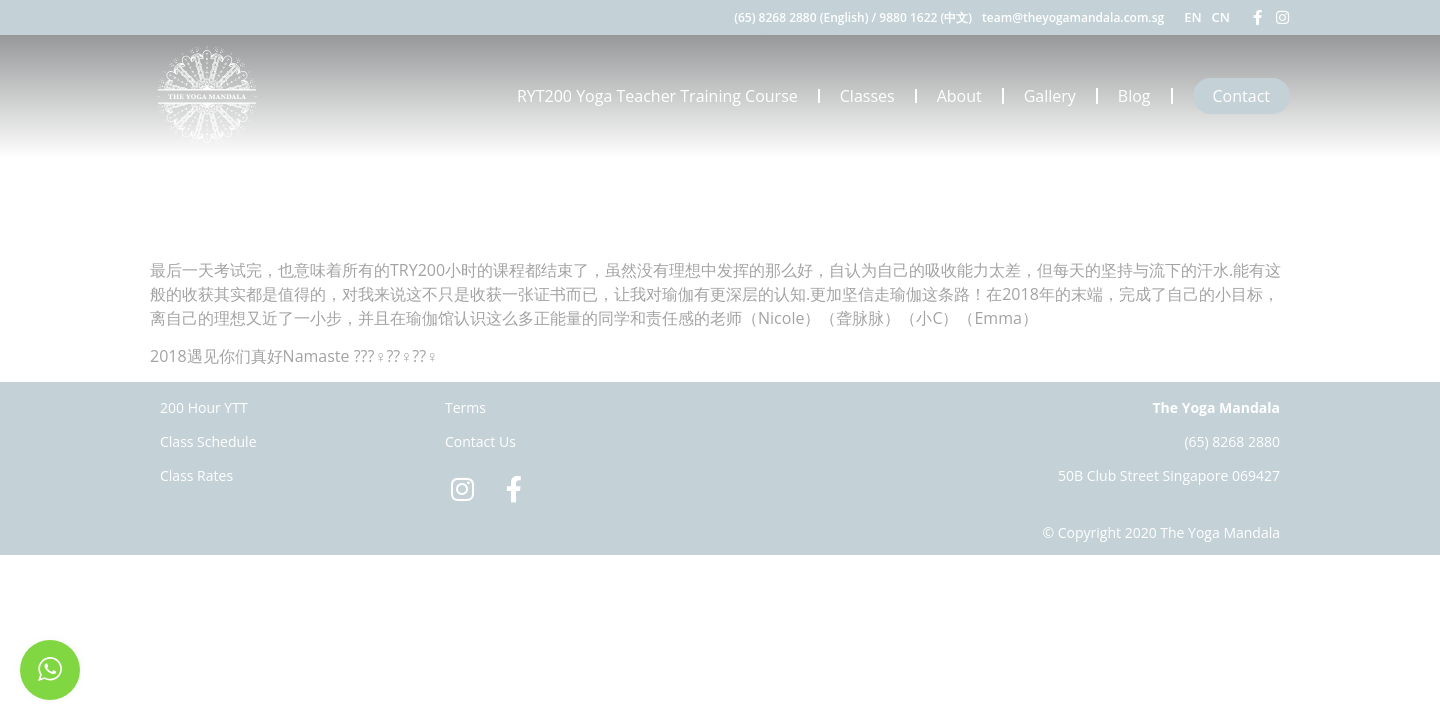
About (959, 96)
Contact (1241, 96)
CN (1221, 17)
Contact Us (480, 441)
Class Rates (196, 475)
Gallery (1050, 96)
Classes (867, 96)
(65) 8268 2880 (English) (801, 17)
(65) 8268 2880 (1232, 441)
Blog (1134, 96)
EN (1192, 17)
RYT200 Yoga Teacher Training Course (657, 96)
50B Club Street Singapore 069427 (1169, 475)
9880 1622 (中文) (925, 17)
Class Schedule (208, 441)
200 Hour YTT (204, 407)
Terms (465, 407)
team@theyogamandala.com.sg (1073, 17)
